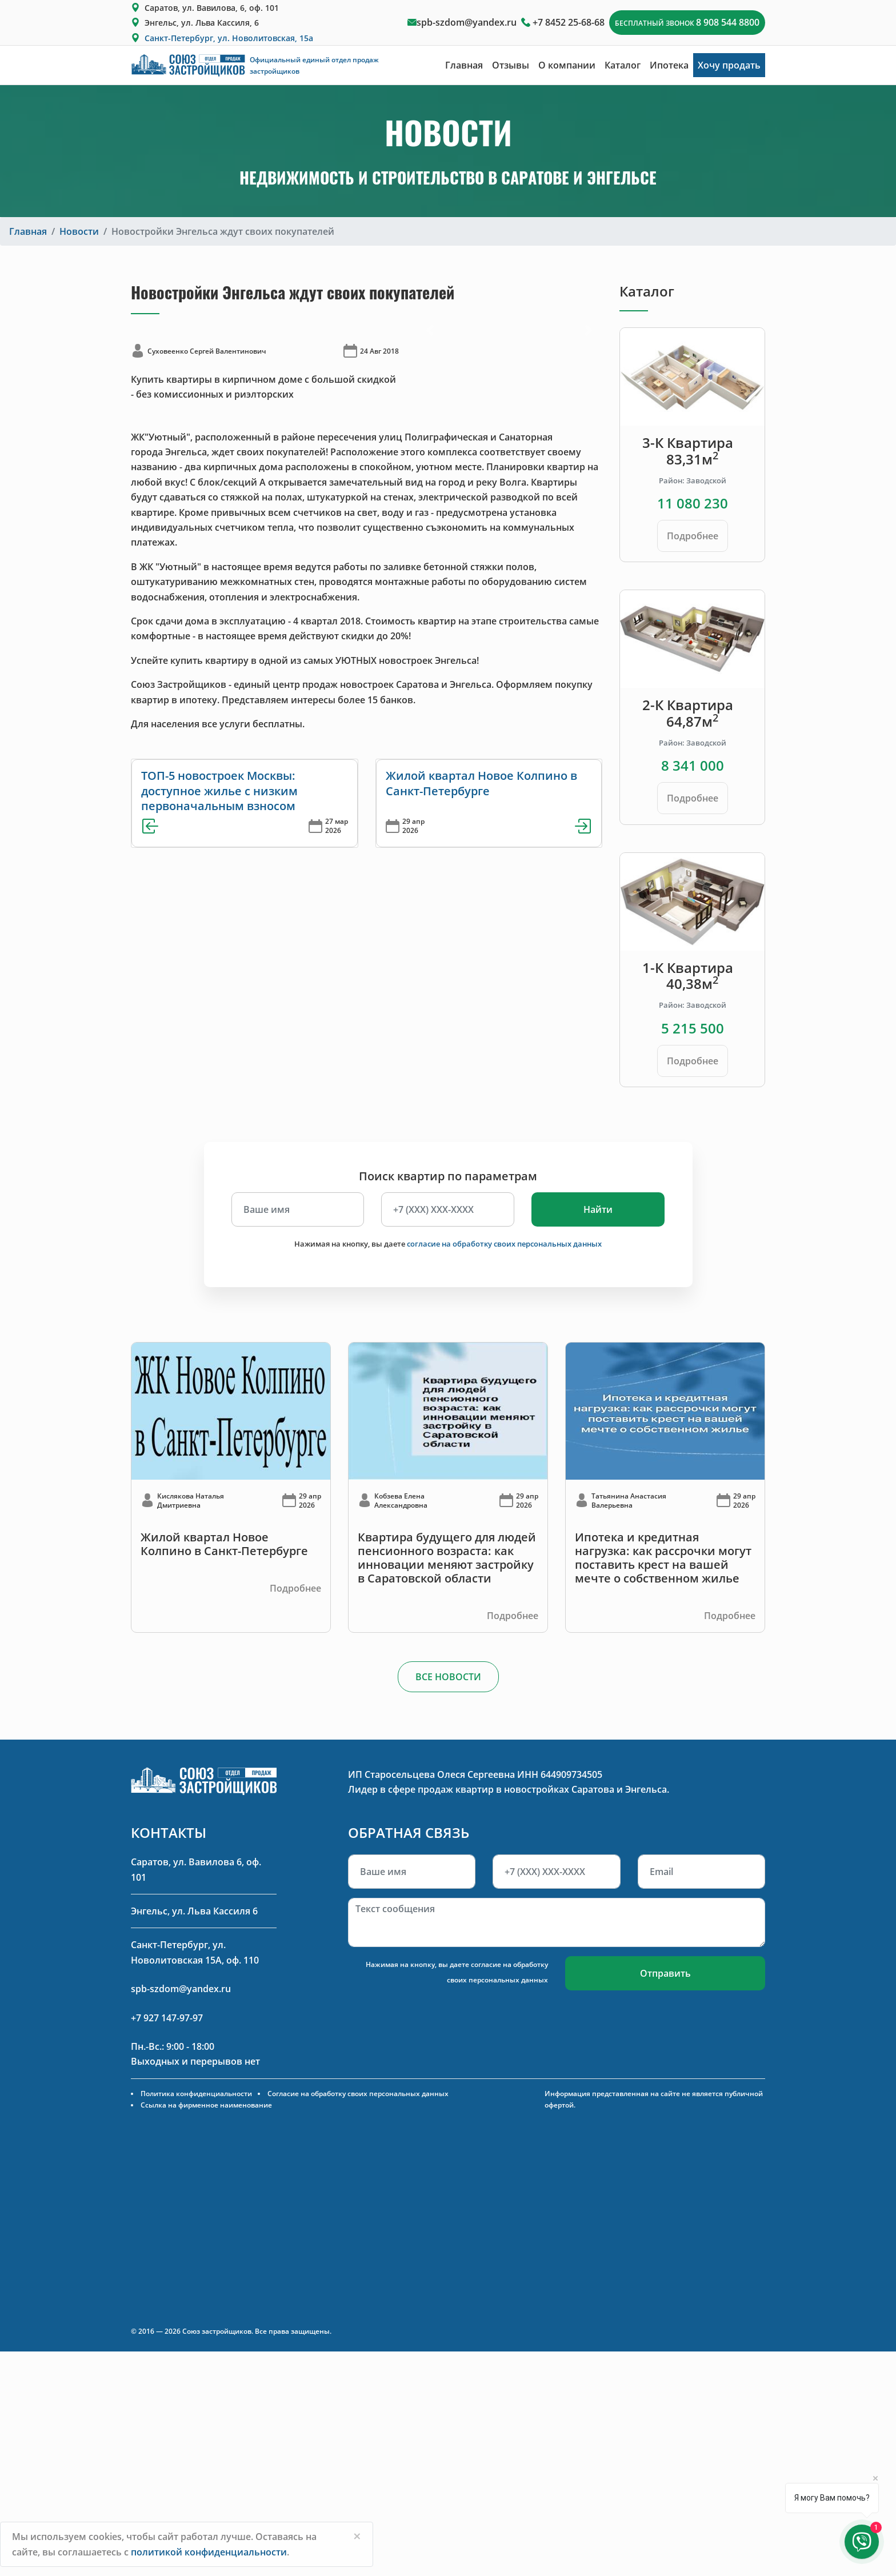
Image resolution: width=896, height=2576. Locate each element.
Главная (464, 65)
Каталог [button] (623, 65)
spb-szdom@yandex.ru (467, 22)
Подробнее (692, 536)
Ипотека (669, 65)
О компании (566, 65)
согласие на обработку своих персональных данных (504, 1244)
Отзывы (510, 65)
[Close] (357, 2536)
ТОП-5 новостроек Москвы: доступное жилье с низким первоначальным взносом (219, 791)
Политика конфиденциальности (196, 2093)
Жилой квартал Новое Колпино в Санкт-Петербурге (481, 783)
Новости (79, 231)
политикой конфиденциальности (209, 2552)
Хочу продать (729, 65)
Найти (598, 1209)
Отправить (665, 1973)
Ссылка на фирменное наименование (206, 2105)
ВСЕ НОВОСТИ (448, 1676)
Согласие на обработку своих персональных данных (358, 2093)
